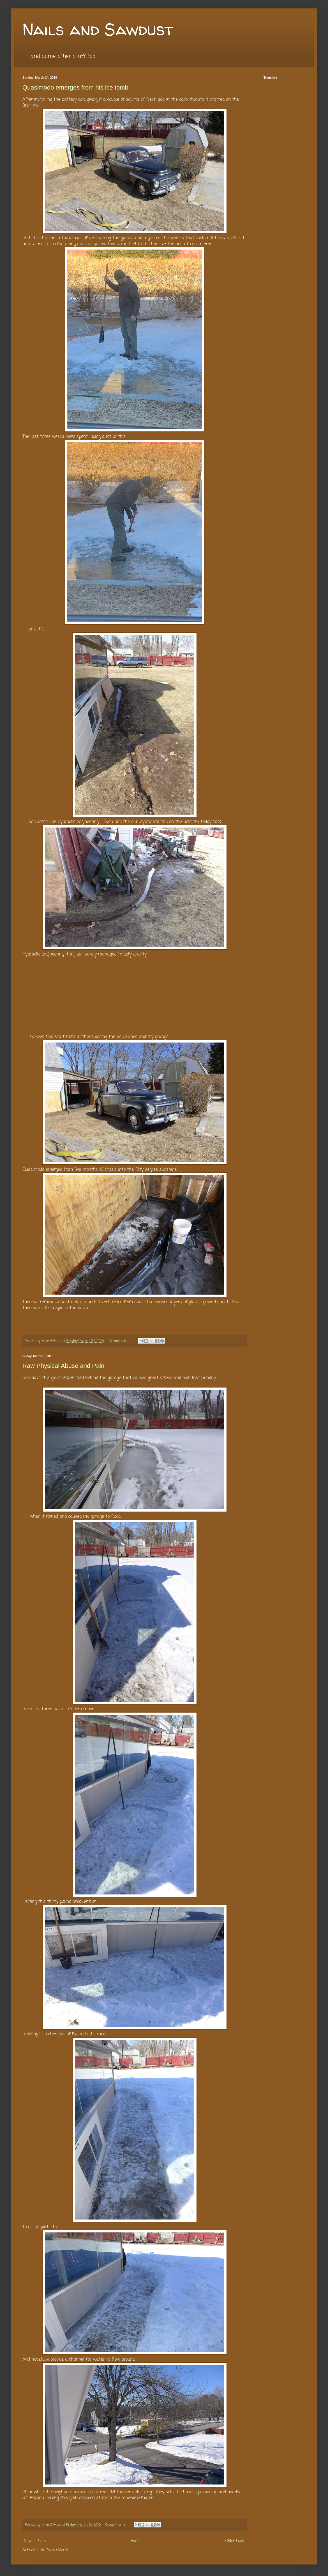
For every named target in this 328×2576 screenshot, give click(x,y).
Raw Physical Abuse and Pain (63, 1365)
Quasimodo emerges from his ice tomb (75, 87)
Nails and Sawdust (97, 29)
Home (135, 2541)
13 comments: (119, 1341)
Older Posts (235, 2541)
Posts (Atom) (57, 2550)
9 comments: (116, 2524)
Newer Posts (35, 2541)
